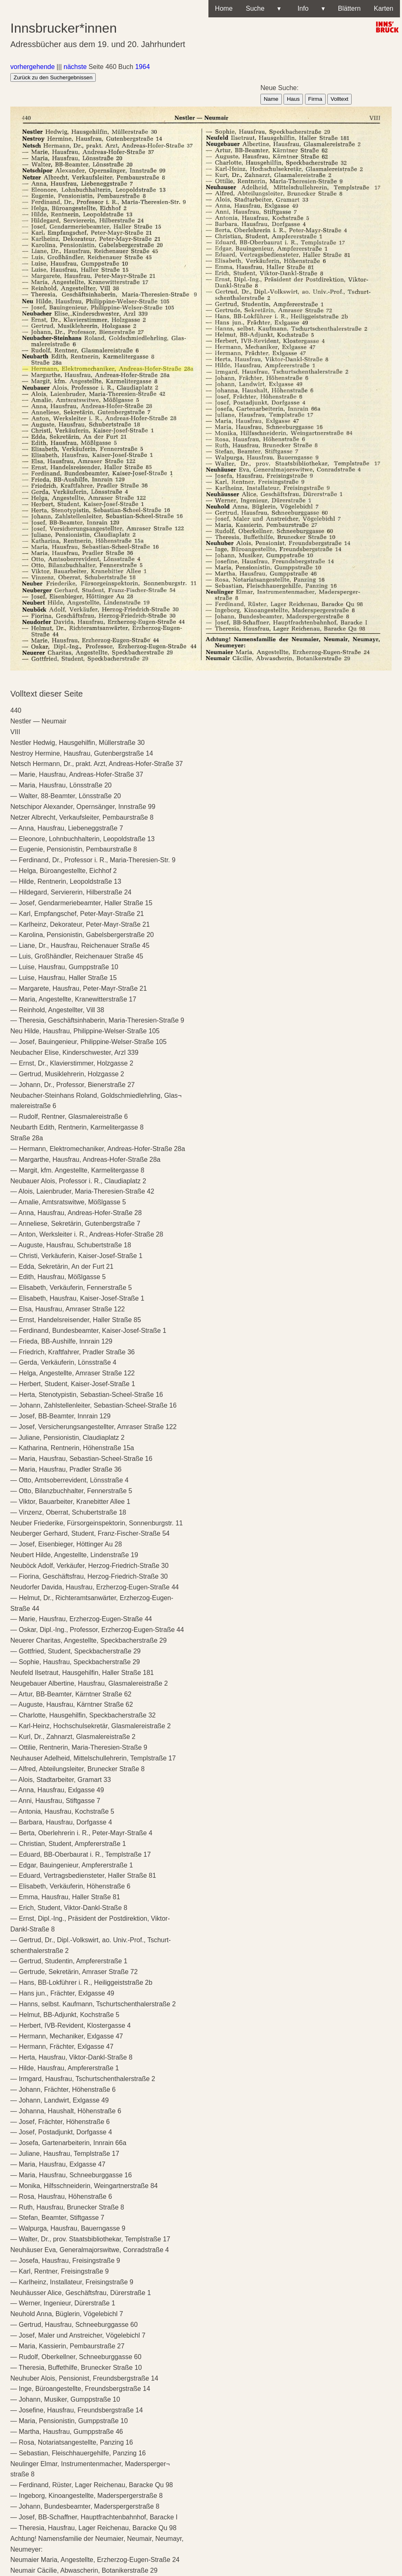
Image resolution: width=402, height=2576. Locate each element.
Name (271, 99)
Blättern (349, 8)
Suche (263, 8)
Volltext (339, 99)
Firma (315, 99)
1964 (142, 66)
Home (224, 8)
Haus (293, 99)
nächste (75, 66)
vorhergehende (32, 66)
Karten (383, 8)
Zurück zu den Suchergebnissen (53, 77)
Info (309, 8)
